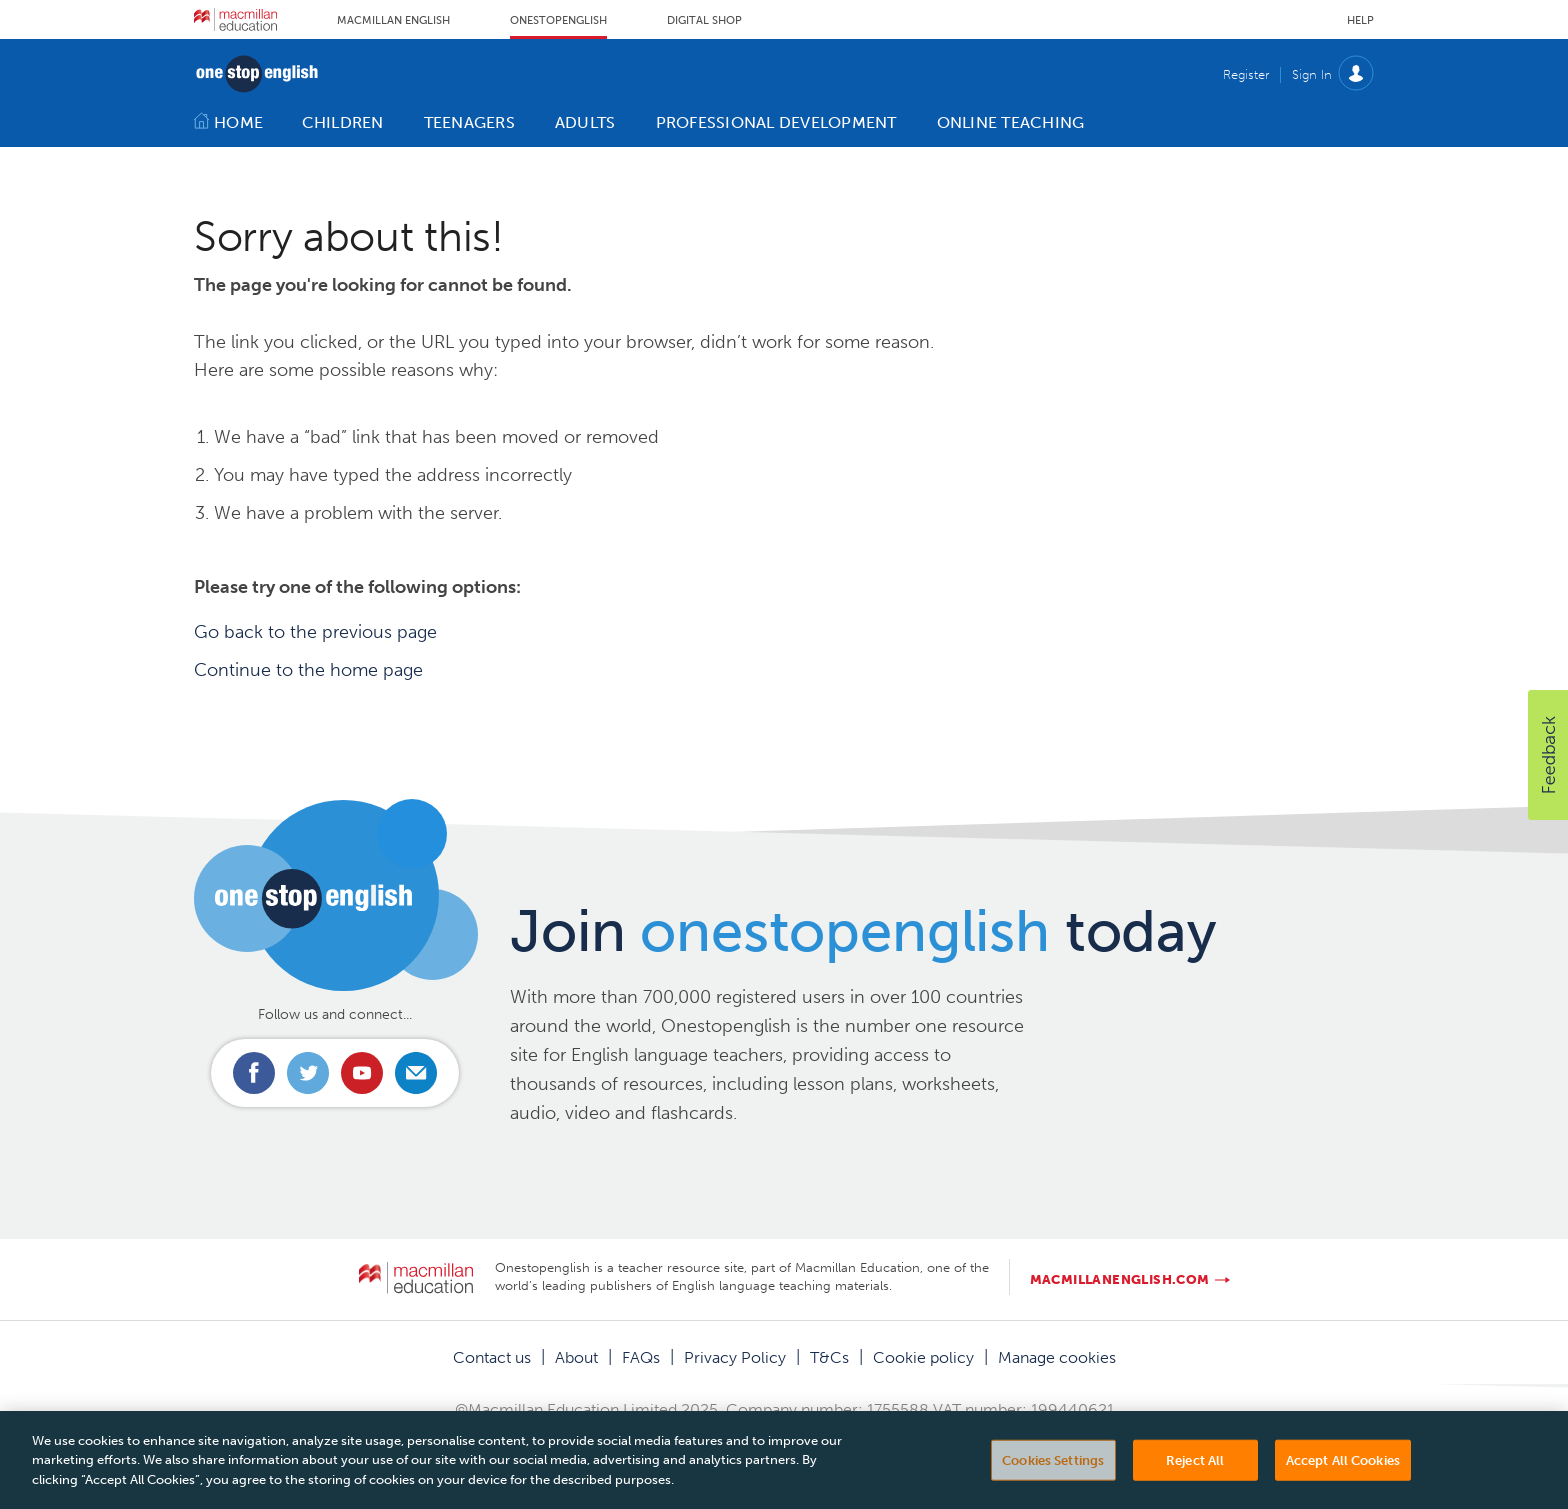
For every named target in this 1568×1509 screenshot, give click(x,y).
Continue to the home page (308, 670)
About (576, 1357)
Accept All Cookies (1343, 1476)
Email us (416, 1073)
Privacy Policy (735, 1357)
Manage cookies (1057, 1357)
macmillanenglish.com (1120, 1279)
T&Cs (829, 1357)
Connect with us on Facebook (254, 1073)
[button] (1548, 755)
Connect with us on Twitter (308, 1073)
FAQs (641, 1357)
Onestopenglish (558, 20)
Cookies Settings (1053, 1476)
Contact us (492, 1357)
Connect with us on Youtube (362, 1073)
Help (1360, 20)
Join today (863, 931)
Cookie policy (923, 1357)
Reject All (1195, 1476)
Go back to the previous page (315, 632)
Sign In (1312, 74)
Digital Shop (704, 20)
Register (1246, 74)
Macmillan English (393, 20)
